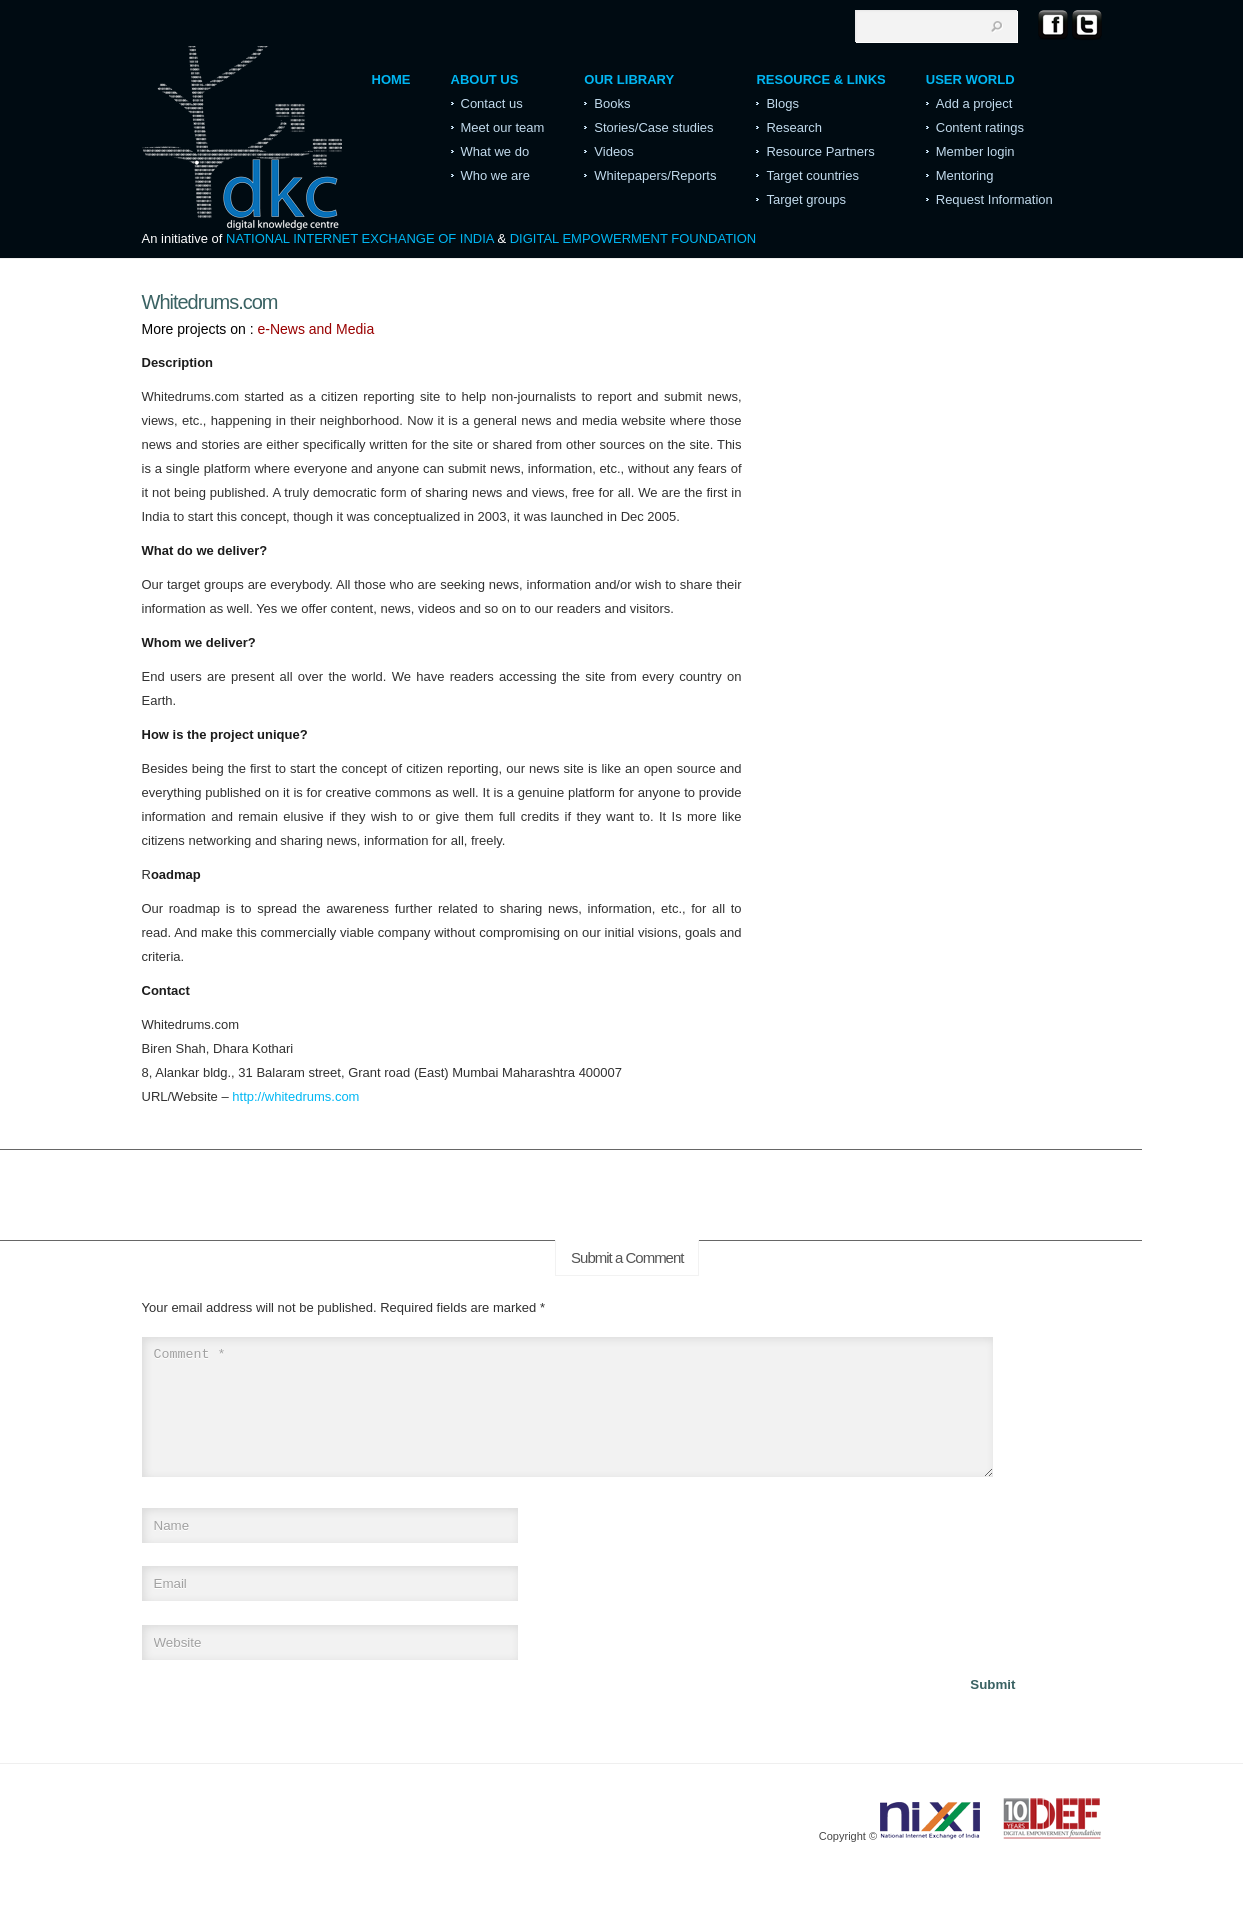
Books (612, 103)
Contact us (492, 103)
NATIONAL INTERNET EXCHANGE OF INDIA (360, 238)
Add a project (974, 103)
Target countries (812, 175)
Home (391, 79)
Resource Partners (820, 151)
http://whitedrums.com (295, 1096)
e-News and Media (315, 329)
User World (970, 79)
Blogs (782, 103)
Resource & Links (820, 79)
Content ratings (980, 127)
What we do (495, 151)
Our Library (629, 79)
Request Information (994, 199)
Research (794, 127)
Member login (975, 151)
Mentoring (965, 175)
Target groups (806, 199)
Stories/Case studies (653, 127)
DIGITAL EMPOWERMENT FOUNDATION (633, 238)
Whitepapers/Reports (655, 175)
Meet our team (503, 127)
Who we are (495, 175)
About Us (485, 79)
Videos (614, 151)
